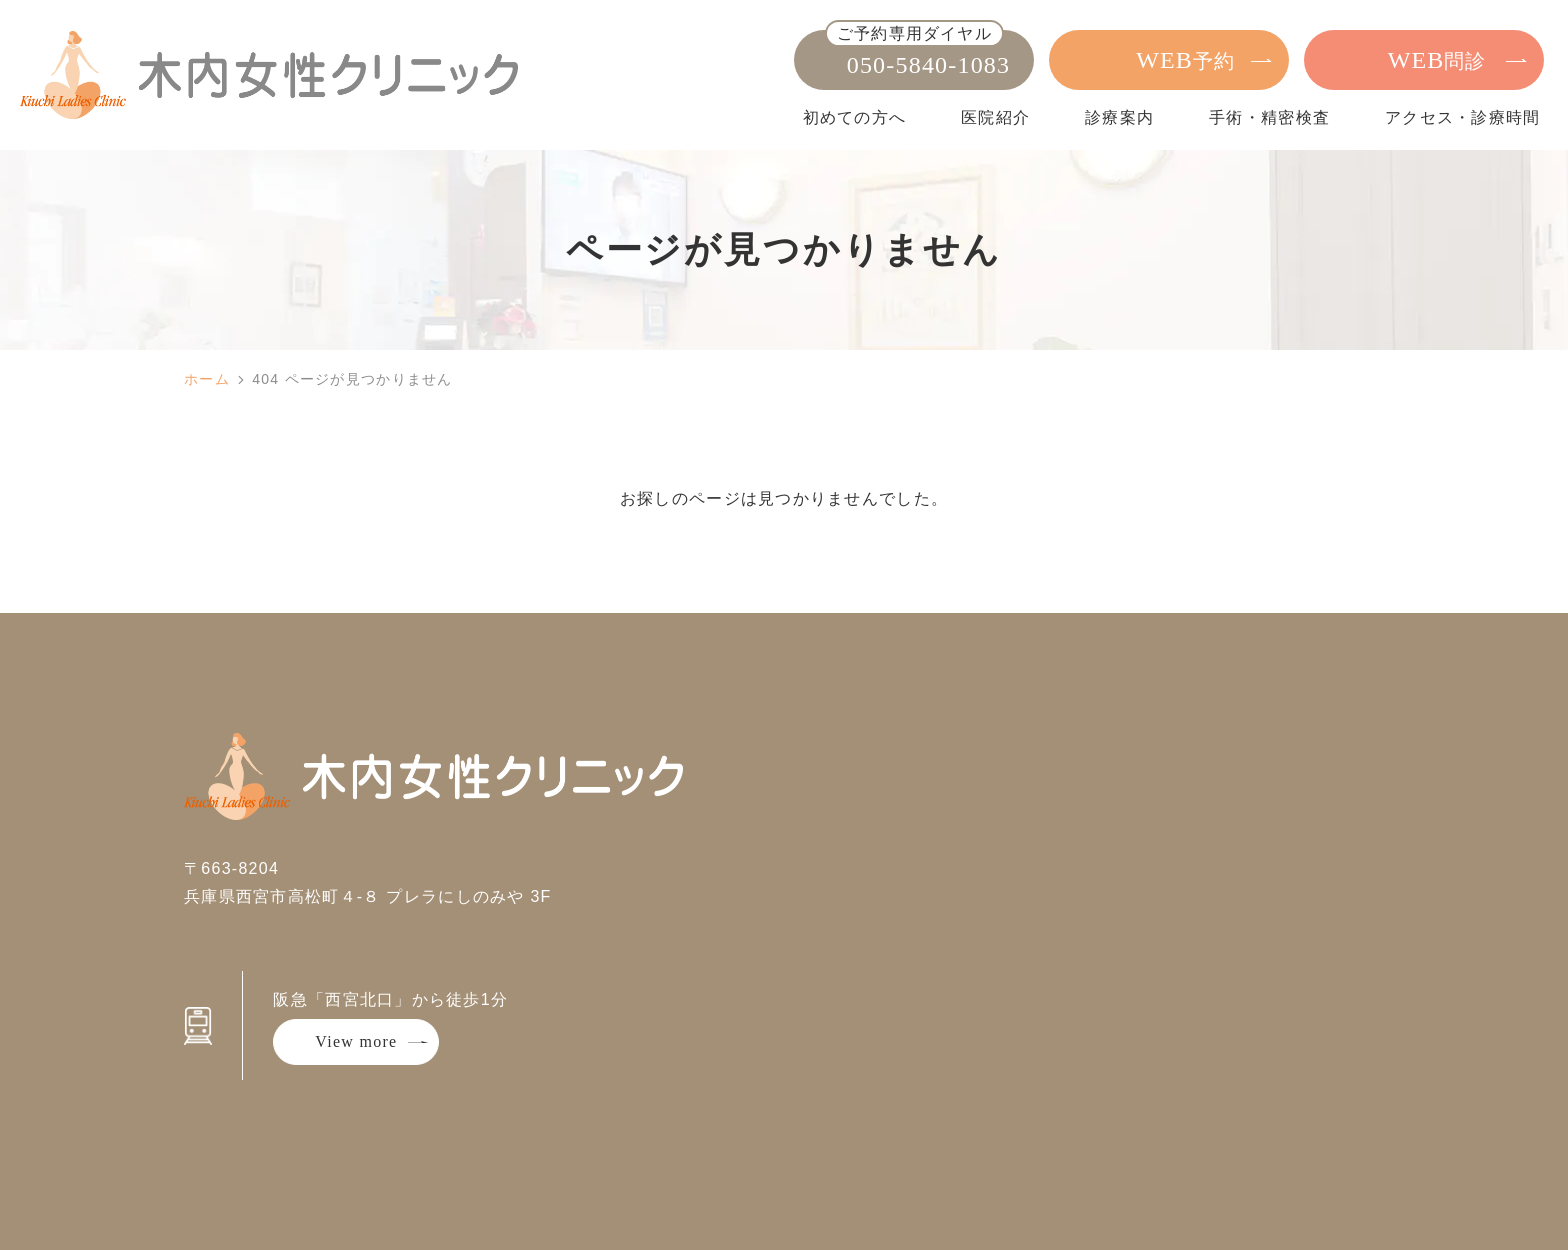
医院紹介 (995, 117)
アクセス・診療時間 (1463, 117)
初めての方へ (855, 117)
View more (356, 1041)
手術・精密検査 (1269, 117)
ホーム (207, 379)
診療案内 (1119, 117)
